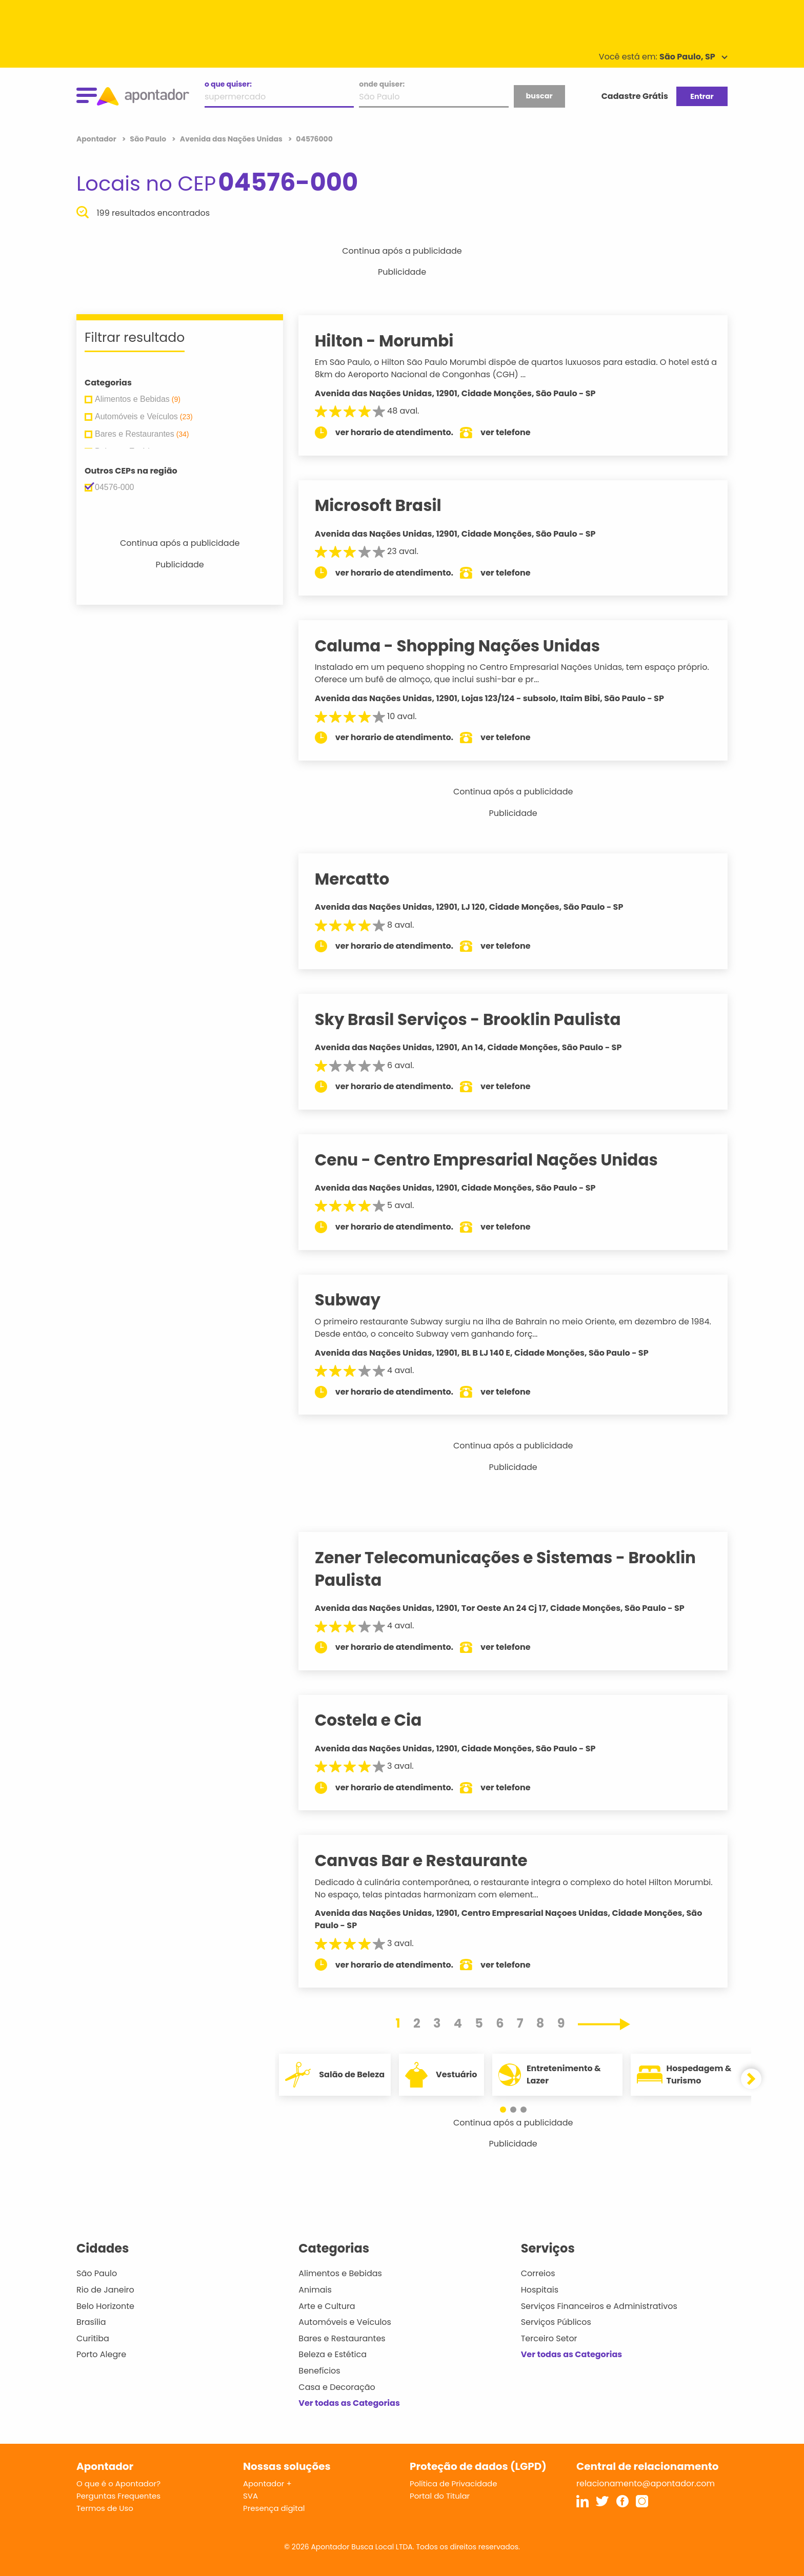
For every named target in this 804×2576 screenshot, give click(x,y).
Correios (538, 2273)
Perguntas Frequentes (118, 2495)
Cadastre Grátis (634, 96)
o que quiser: (228, 84)
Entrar (701, 96)
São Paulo (96, 2273)
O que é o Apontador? (118, 2483)
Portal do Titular (440, 2495)
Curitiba (92, 2338)
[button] (508, 2110)
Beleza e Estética (332, 2354)
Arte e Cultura (326, 2306)
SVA (250, 2495)
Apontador (97, 139)
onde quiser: (382, 84)
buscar (539, 96)
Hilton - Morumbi (394, 341)
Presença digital (274, 2508)
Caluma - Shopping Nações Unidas (467, 646)
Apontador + (267, 2483)
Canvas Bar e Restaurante (431, 1860)
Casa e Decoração (336, 2387)
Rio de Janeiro (105, 2290)
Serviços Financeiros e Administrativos (599, 2306)
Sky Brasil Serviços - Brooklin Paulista (478, 1019)
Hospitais (539, 2290)
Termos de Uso (104, 2508)
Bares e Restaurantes (341, 2338)
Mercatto (362, 879)
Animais (315, 2290)
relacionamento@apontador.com (645, 2483)
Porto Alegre (101, 2354)
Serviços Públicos (556, 2322)
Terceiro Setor (549, 2338)
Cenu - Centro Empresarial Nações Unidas (496, 1160)
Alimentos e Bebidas (340, 2273)
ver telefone (516, 432)
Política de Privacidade (453, 2483)
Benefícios (319, 2371)
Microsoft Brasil (388, 505)
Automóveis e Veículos (344, 2322)
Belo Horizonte (105, 2306)
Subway (358, 1300)
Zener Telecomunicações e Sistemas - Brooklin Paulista (515, 1568)
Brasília (91, 2322)
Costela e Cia (378, 1720)
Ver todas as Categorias (349, 2403)
